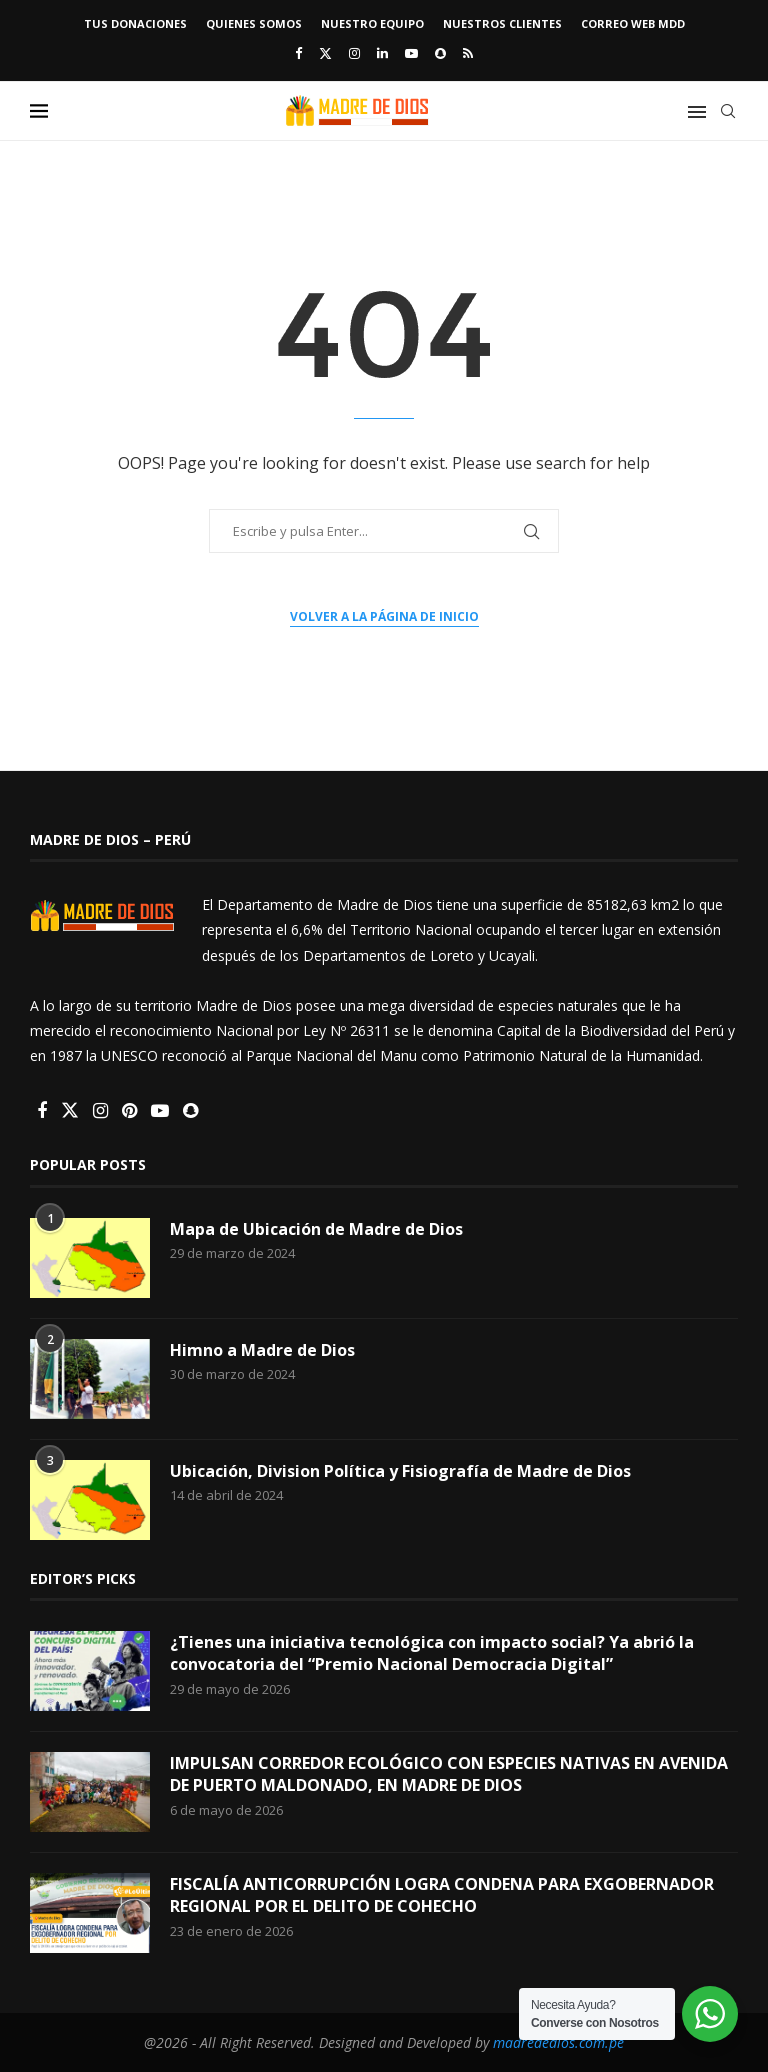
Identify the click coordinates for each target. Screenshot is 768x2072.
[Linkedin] (382, 53)
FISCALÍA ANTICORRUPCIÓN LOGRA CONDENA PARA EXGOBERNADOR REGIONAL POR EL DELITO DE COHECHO (442, 1895)
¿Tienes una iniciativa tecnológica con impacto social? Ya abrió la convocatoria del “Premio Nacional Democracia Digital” (432, 1653)
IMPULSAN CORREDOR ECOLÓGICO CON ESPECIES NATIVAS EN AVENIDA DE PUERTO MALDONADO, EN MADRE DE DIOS (449, 1774)
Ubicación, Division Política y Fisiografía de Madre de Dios (400, 1471)
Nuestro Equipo (372, 23)
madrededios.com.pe (558, 2042)
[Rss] (468, 53)
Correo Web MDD (633, 23)
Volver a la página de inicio (384, 616)
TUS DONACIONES (135, 23)
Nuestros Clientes (502, 23)
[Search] (728, 111)
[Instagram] (354, 53)
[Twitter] (325, 53)
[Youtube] (411, 53)
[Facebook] (298, 53)
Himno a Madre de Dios (262, 1350)
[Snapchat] (440, 53)
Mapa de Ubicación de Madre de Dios (316, 1229)
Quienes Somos (254, 23)
